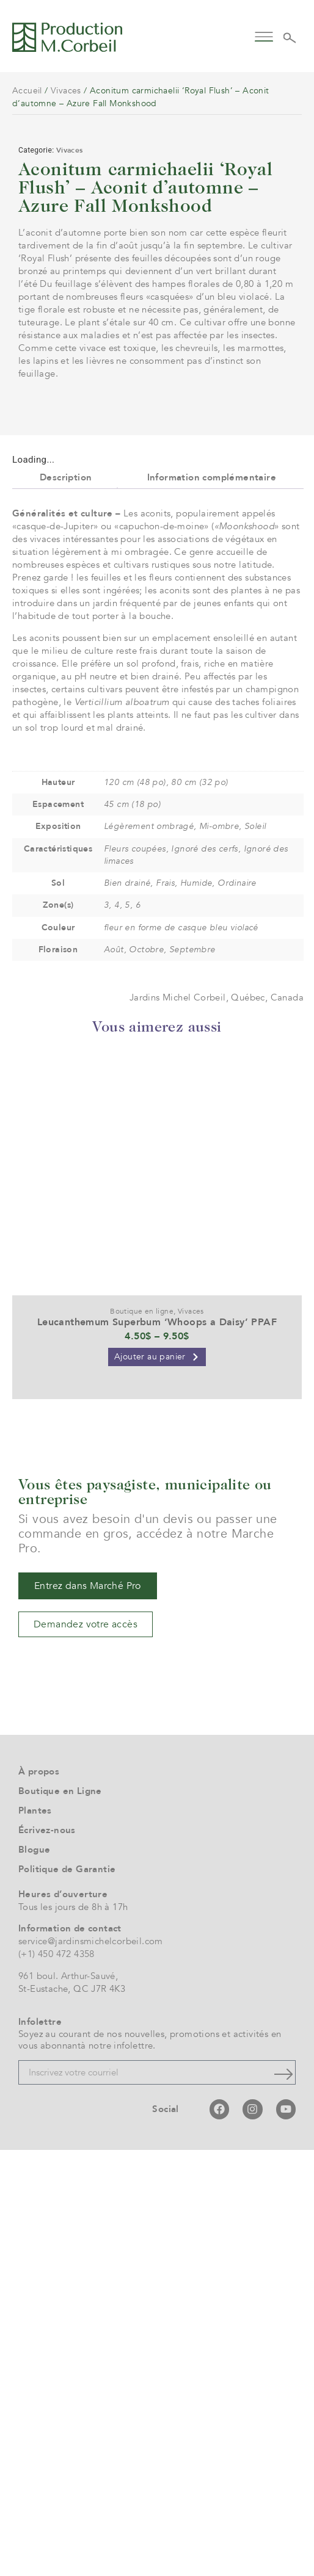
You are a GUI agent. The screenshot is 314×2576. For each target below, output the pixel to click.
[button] (263, 35)
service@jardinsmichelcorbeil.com (90, 2368)
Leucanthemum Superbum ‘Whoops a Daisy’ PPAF (157, 1748)
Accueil (27, 90)
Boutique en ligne (141, 1737)
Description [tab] (66, 903)
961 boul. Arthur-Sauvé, (68, 2402)
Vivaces (66, 90)
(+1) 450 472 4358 (56, 2381)
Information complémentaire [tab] (211, 903)
